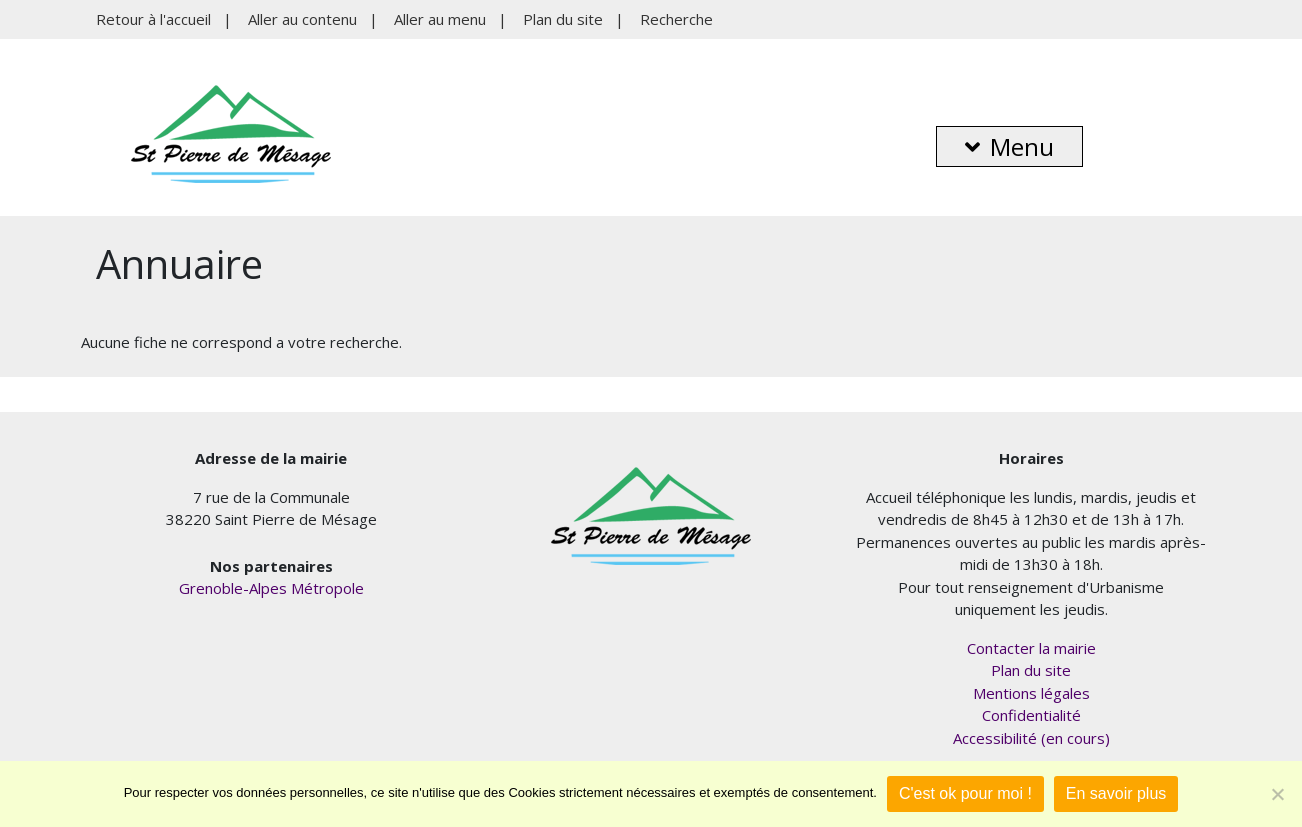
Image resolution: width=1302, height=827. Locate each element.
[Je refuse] (1277, 794)
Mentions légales (1031, 693)
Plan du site (563, 19)
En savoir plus (1116, 793)
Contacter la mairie (1031, 648)
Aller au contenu (302, 19)
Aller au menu (440, 19)
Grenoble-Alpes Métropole (271, 588)
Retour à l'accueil (153, 19)
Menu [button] (1009, 146)
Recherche (676, 19)
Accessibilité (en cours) (1031, 738)
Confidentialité (1031, 715)
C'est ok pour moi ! (965, 793)
